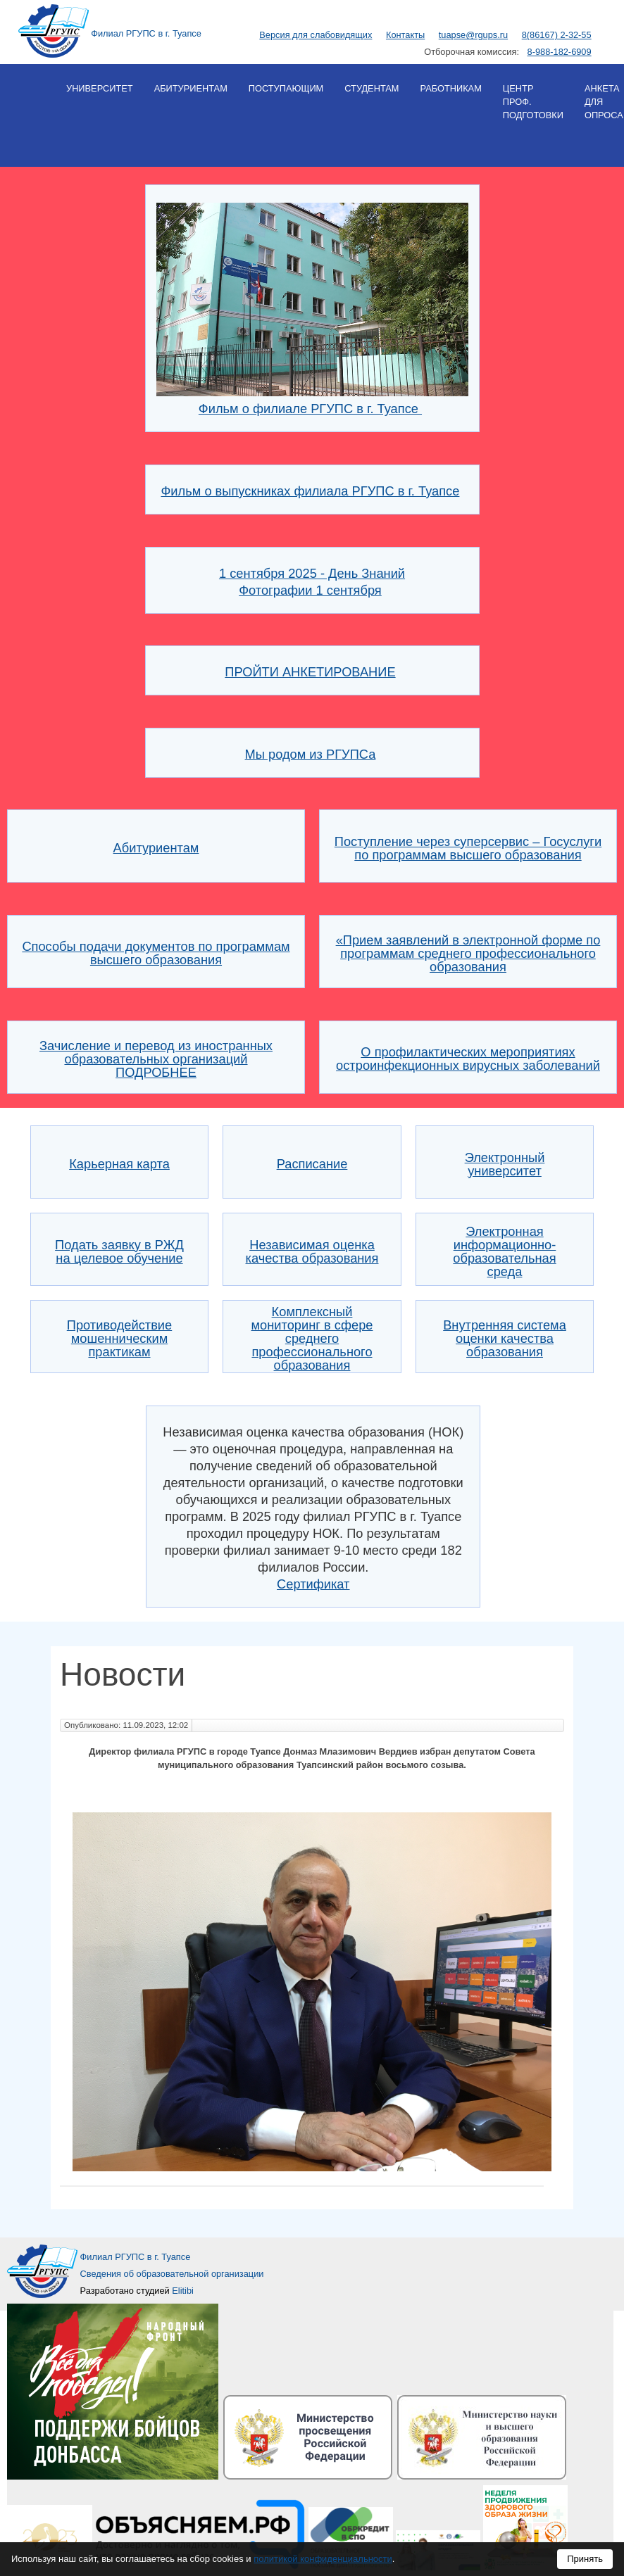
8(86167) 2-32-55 (557, 35)
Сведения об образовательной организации (172, 2273)
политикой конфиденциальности (323, 2558)
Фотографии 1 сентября (310, 590)
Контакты (405, 35)
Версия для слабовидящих (315, 35)
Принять (585, 2558)
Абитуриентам (190, 88)
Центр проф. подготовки (533, 101)
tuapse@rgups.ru (473, 35)
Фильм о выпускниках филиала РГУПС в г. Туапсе (310, 491)
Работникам (450, 88)
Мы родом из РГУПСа (310, 754)
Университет (99, 88)
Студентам (371, 88)
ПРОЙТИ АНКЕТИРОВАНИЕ (310, 671)
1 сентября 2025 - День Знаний (312, 573)
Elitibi (183, 2290)
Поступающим (286, 88)
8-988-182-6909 (560, 51)
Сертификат (313, 1584)
